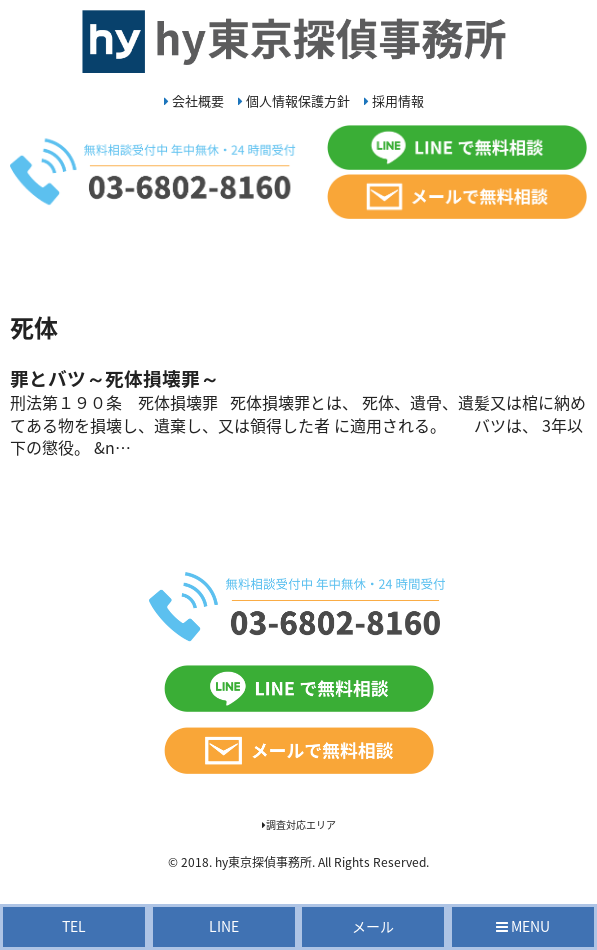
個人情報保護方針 (294, 100)
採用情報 (394, 100)
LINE (224, 926)
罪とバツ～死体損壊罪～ (114, 378)
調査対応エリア (299, 824)
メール (373, 926)
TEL (74, 926)
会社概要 (194, 100)
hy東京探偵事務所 (263, 862)
